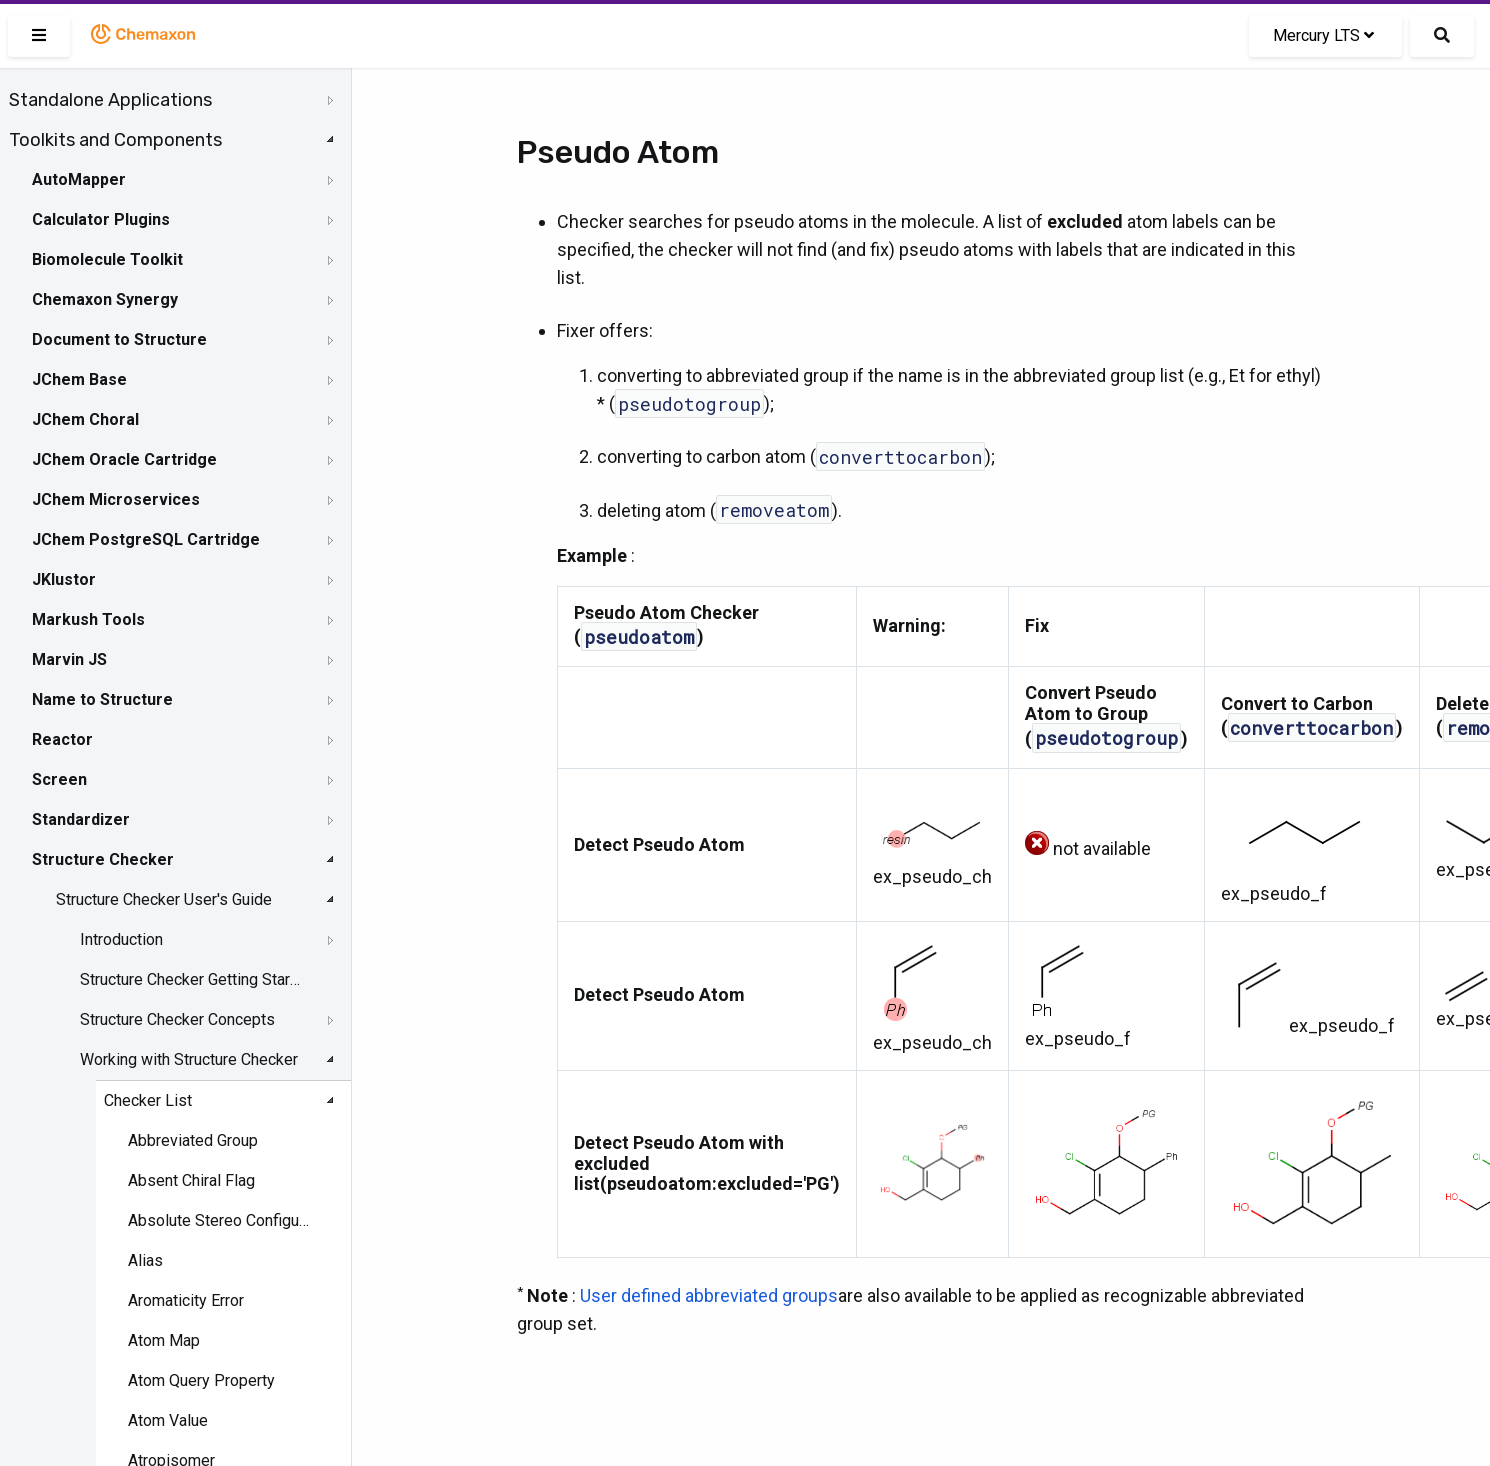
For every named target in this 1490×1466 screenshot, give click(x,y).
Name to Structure (102, 699)
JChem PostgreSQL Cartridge (146, 539)
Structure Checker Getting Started (191, 979)
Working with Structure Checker (189, 1059)
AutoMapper (79, 179)
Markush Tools (88, 619)
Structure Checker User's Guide (164, 899)
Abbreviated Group (193, 1140)
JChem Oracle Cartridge (124, 459)
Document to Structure (119, 339)
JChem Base (79, 379)
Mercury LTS (1323, 35)
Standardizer (81, 819)
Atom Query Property (201, 1380)
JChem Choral (85, 419)
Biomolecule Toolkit (107, 259)
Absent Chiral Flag (191, 1180)
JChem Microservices (116, 499)
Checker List (148, 1100)
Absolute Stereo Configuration (220, 1220)
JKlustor (64, 579)
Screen (59, 779)
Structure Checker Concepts (177, 1019)
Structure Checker (103, 859)
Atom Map (164, 1340)
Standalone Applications (110, 100)
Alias (145, 1260)
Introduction (121, 939)
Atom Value (168, 1420)
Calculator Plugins (101, 219)
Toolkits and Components (115, 140)
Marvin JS (69, 659)
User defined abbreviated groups (709, 1295)
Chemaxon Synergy (105, 299)
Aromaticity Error (186, 1300)
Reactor (62, 739)
